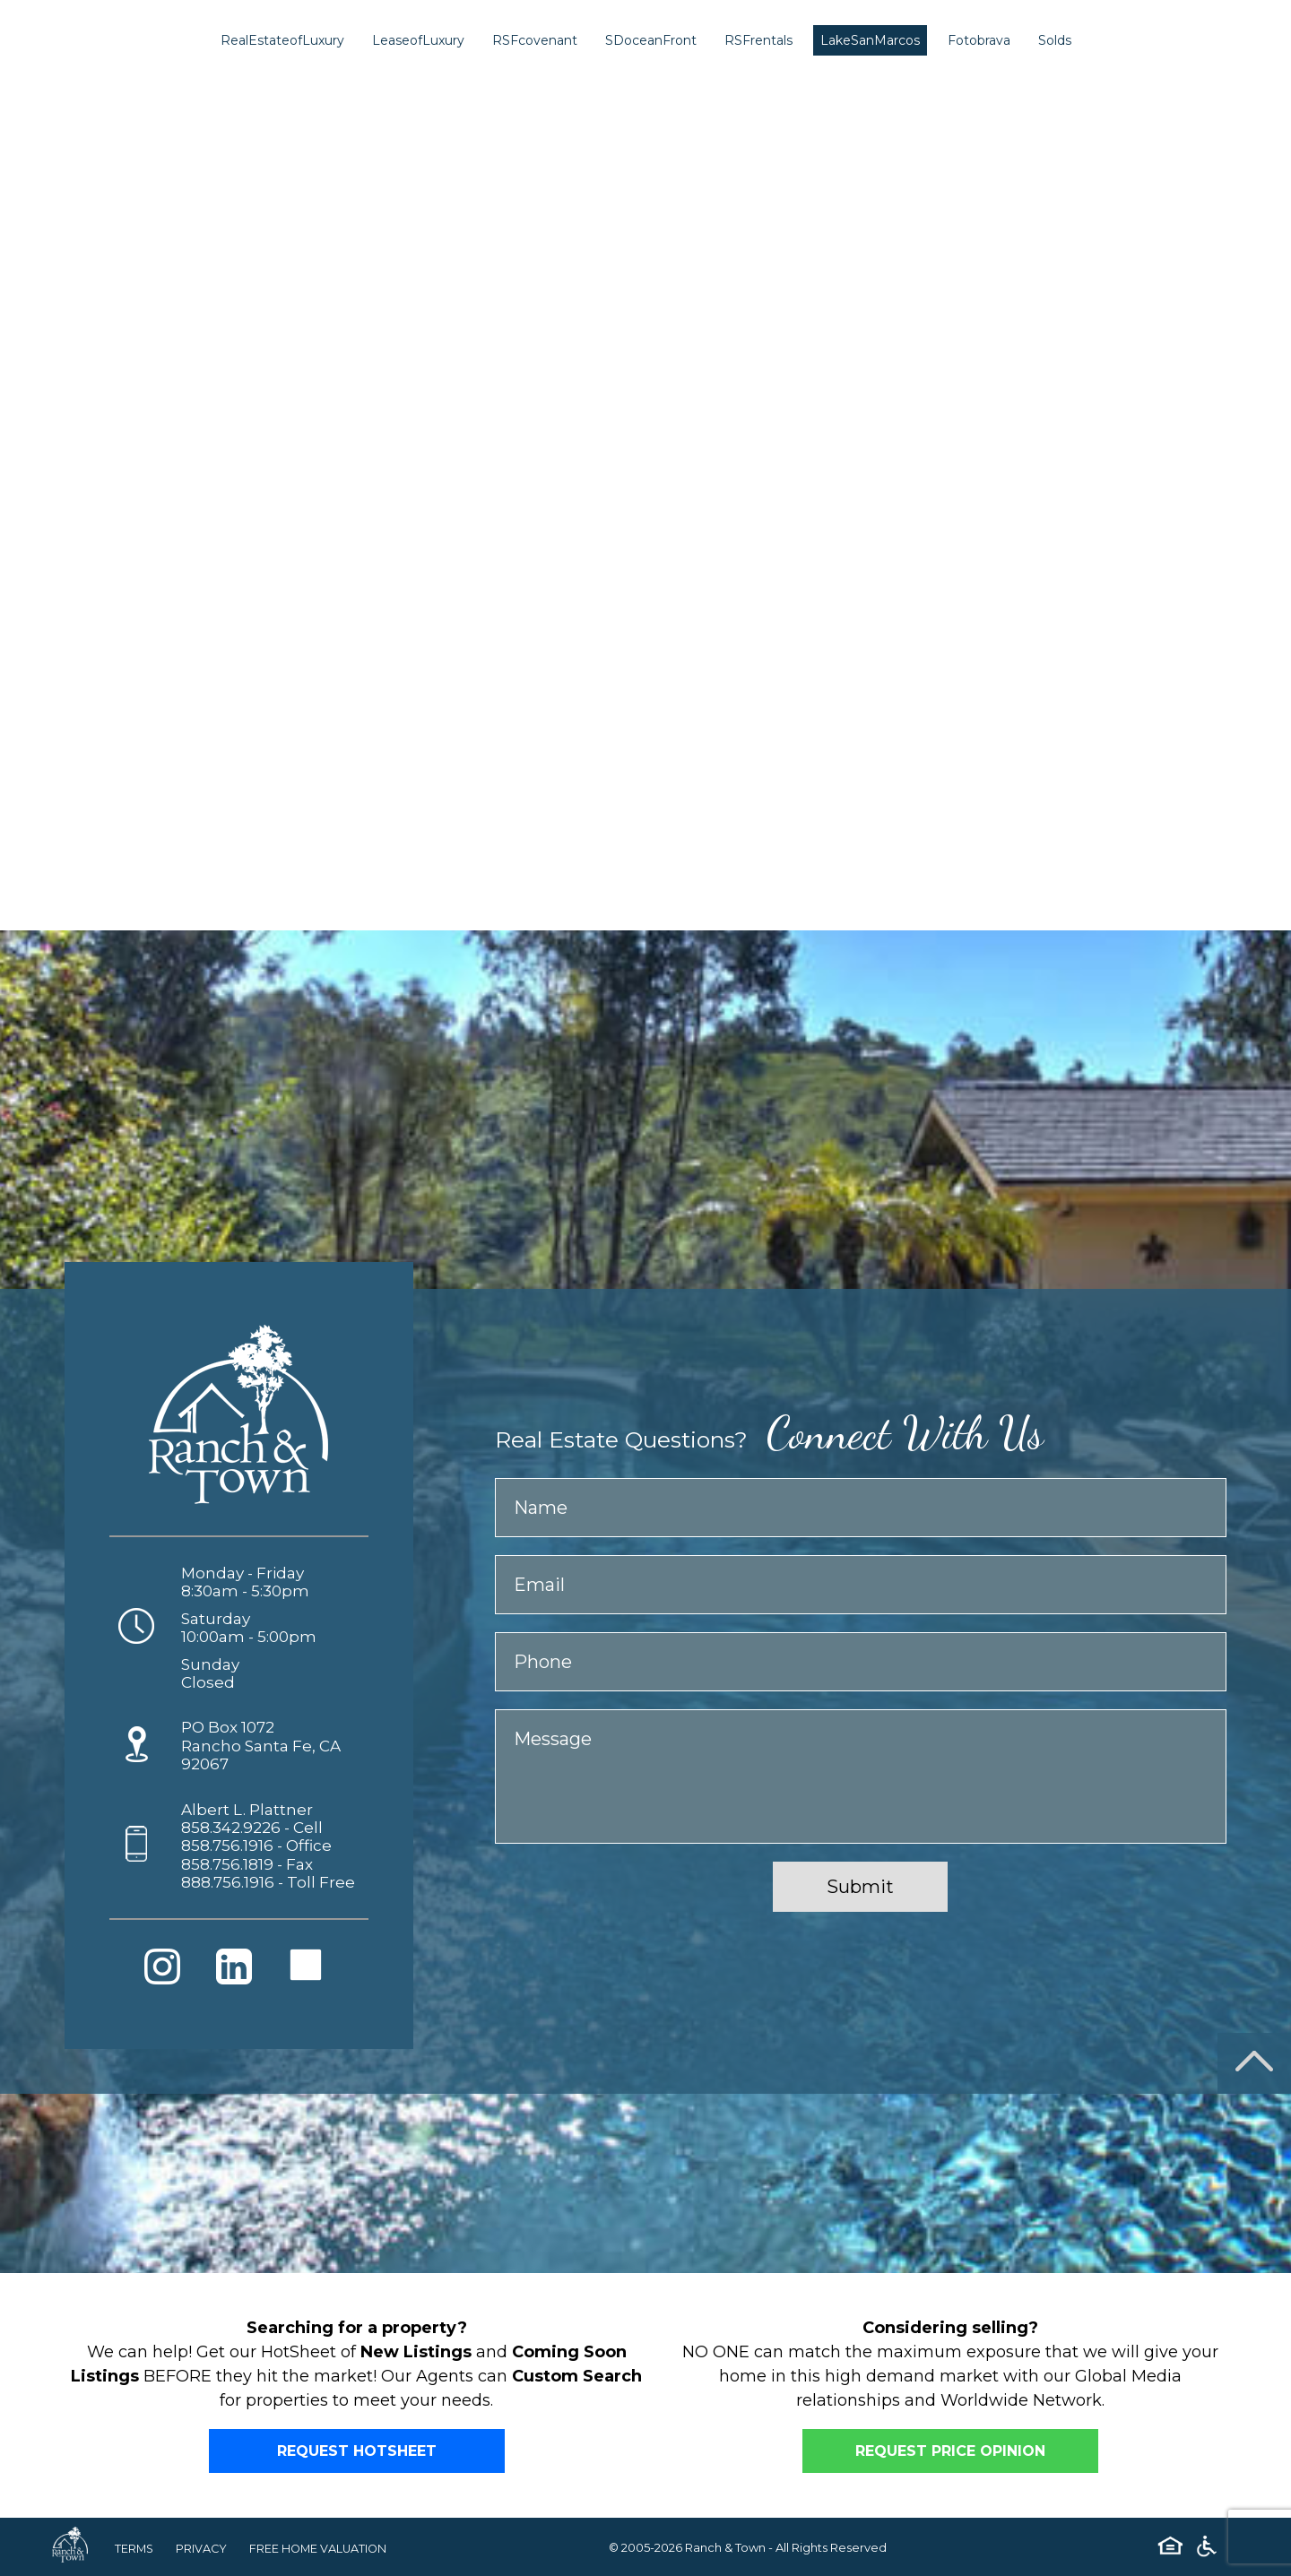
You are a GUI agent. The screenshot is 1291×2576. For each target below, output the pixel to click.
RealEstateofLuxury (282, 40)
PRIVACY (204, 2548)
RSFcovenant (534, 40)
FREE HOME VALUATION (322, 2548)
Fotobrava (979, 40)
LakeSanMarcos (870, 40)
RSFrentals (758, 40)
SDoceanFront (651, 40)
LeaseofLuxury (418, 40)
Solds (1054, 40)
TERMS (135, 2548)
